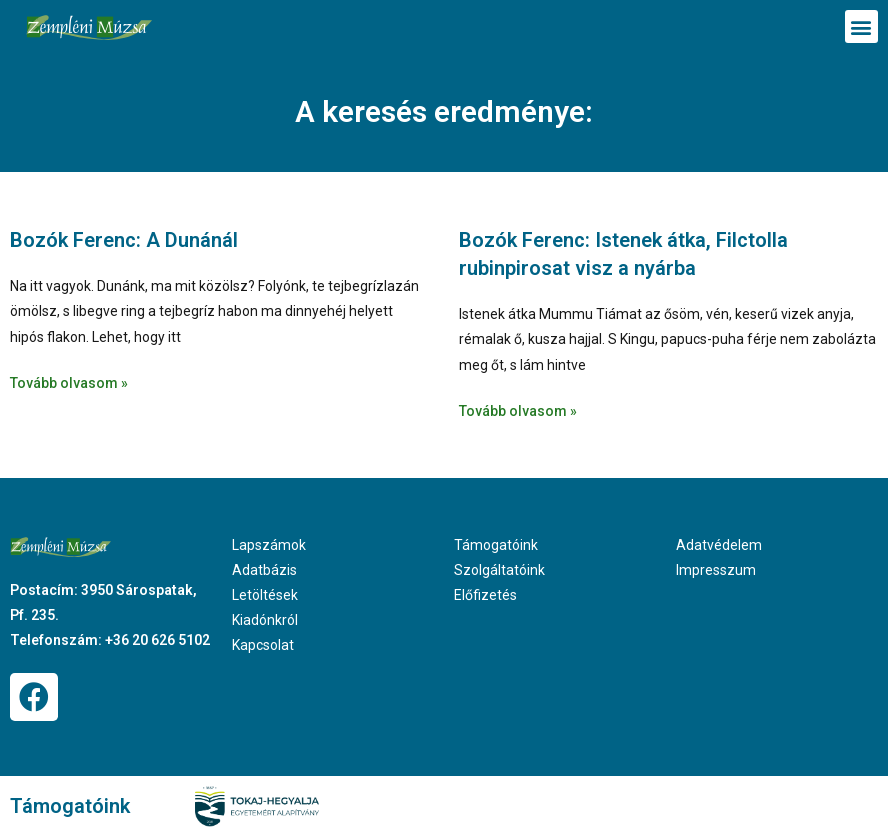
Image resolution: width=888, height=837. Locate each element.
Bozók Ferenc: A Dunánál (124, 240)
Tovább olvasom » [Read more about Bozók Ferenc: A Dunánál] (69, 383)
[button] (861, 26)
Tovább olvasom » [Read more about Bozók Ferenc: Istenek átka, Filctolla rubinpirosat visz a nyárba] (518, 411)
